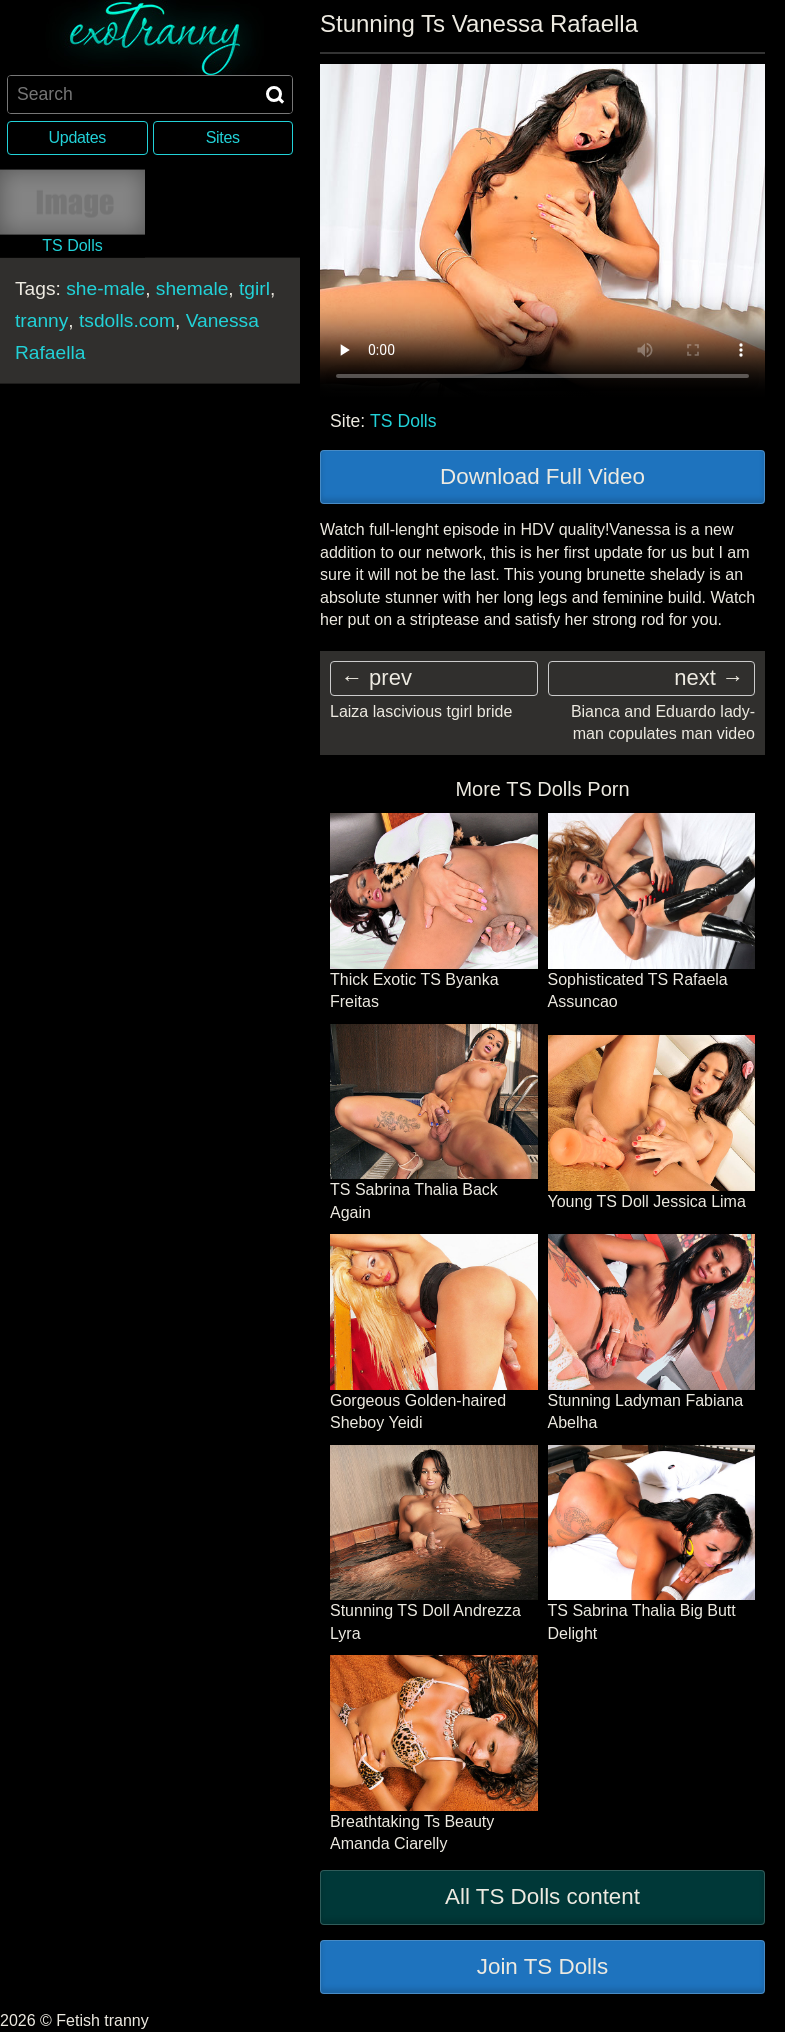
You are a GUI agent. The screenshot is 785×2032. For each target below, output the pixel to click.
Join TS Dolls (543, 1966)
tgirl (254, 287)
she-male (105, 287)
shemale (192, 287)
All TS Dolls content (542, 1896)
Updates (77, 137)
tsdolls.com (127, 319)
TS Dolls (403, 421)
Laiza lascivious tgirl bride (421, 711)
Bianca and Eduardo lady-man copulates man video (663, 722)
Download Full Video (542, 476)
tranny (41, 319)
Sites (223, 137)
